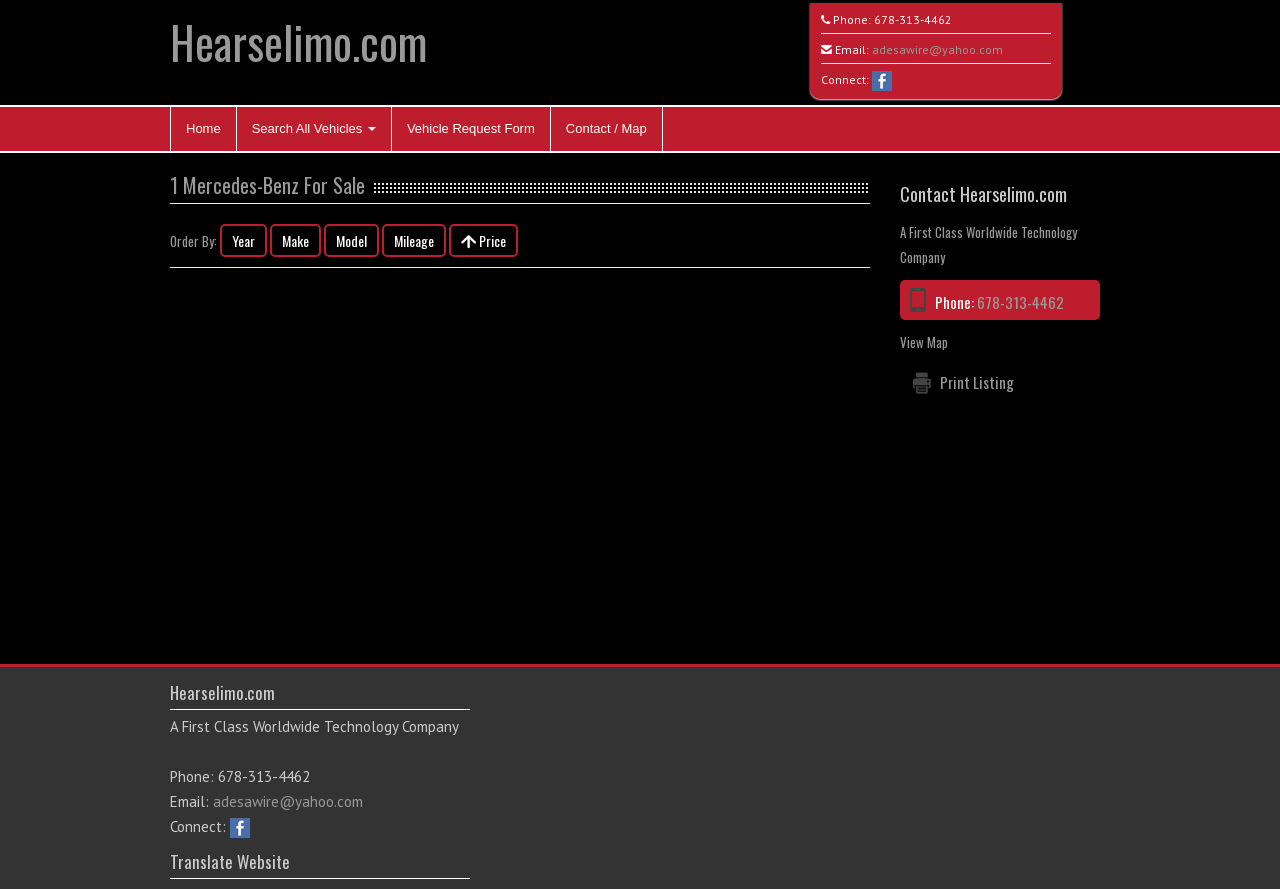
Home (203, 128)
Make (295, 240)
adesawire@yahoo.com (937, 49)
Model (351, 240)
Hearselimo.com (298, 41)
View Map (924, 342)
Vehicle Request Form (471, 128)
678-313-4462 (913, 19)
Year (243, 240)
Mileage (414, 240)
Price (483, 240)
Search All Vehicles (314, 128)
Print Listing (977, 382)
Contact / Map (606, 128)
